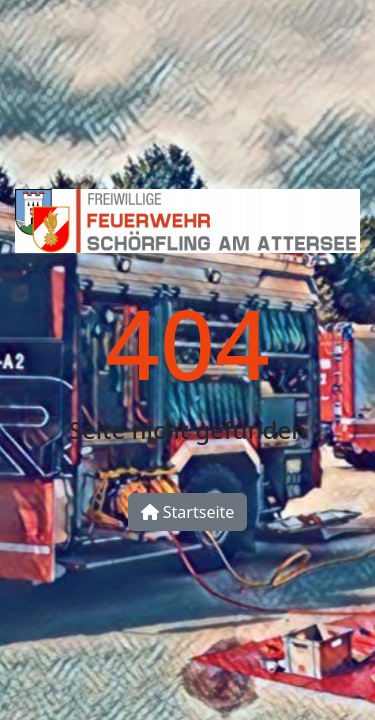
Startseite (188, 512)
